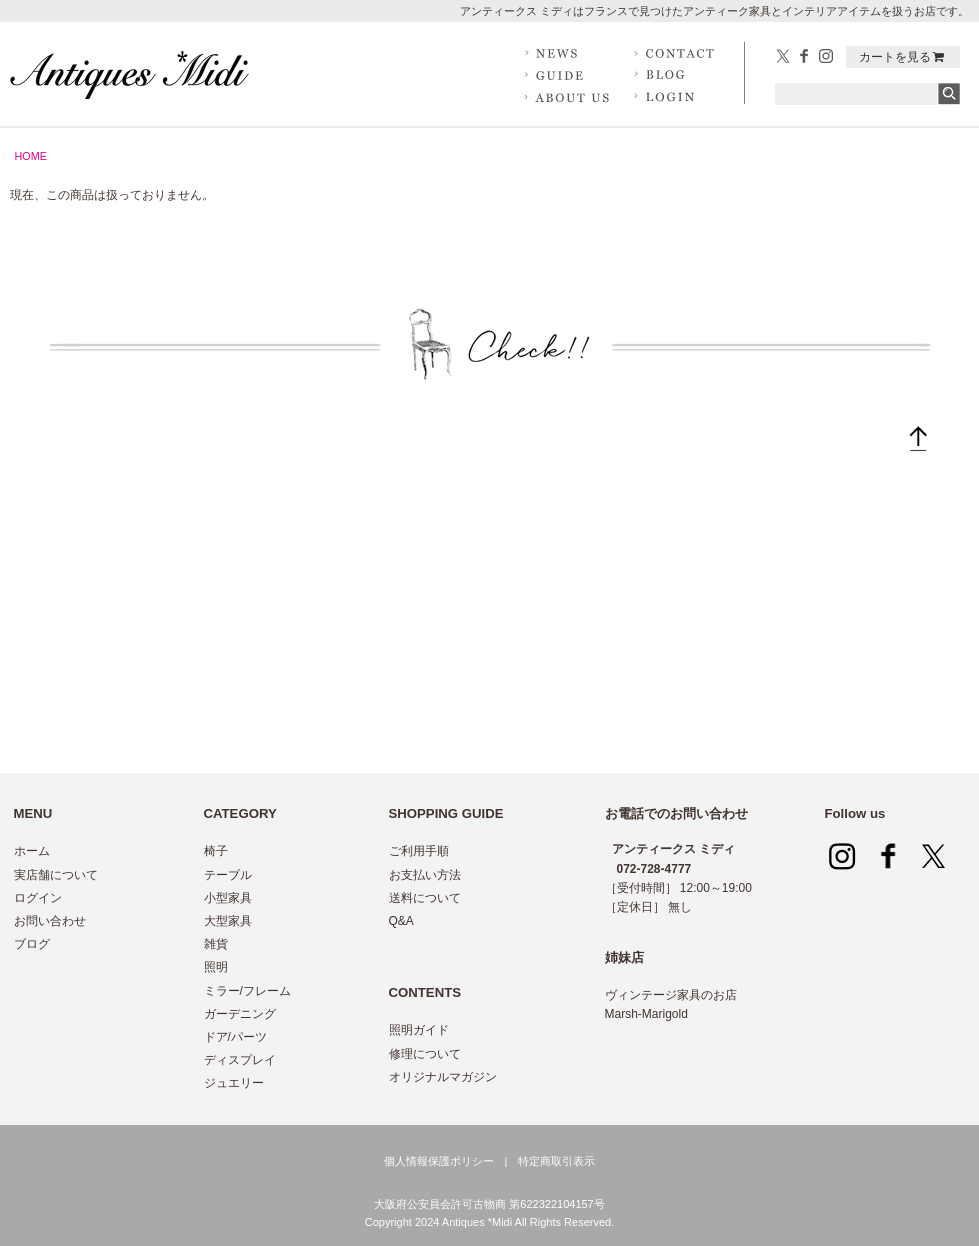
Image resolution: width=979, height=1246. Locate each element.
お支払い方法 (425, 875)
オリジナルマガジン (443, 1077)
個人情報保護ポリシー (439, 1161)
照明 (216, 967)
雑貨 (216, 944)
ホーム (32, 851)
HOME (31, 156)
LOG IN (678, 96)
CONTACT (678, 54)
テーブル (228, 875)
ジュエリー (234, 1083)
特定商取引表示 (556, 1161)
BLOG (678, 75)
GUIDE (568, 75)
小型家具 (228, 898)
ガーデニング (240, 1014)
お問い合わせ (50, 921)
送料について (425, 898)
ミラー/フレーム (247, 991)
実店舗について (56, 875)
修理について (425, 1054)
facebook (805, 57)
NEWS (568, 54)
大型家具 (228, 921)
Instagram (826, 57)
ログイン (38, 898)
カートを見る (902, 57)
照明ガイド (419, 1030)
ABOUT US (568, 96)
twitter (784, 57)
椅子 (216, 851)
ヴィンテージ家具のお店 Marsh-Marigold (671, 1004)
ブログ (32, 944)
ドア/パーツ (235, 1037)
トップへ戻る (918, 443)
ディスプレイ (240, 1060)
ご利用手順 (419, 851)
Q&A (401, 921)
